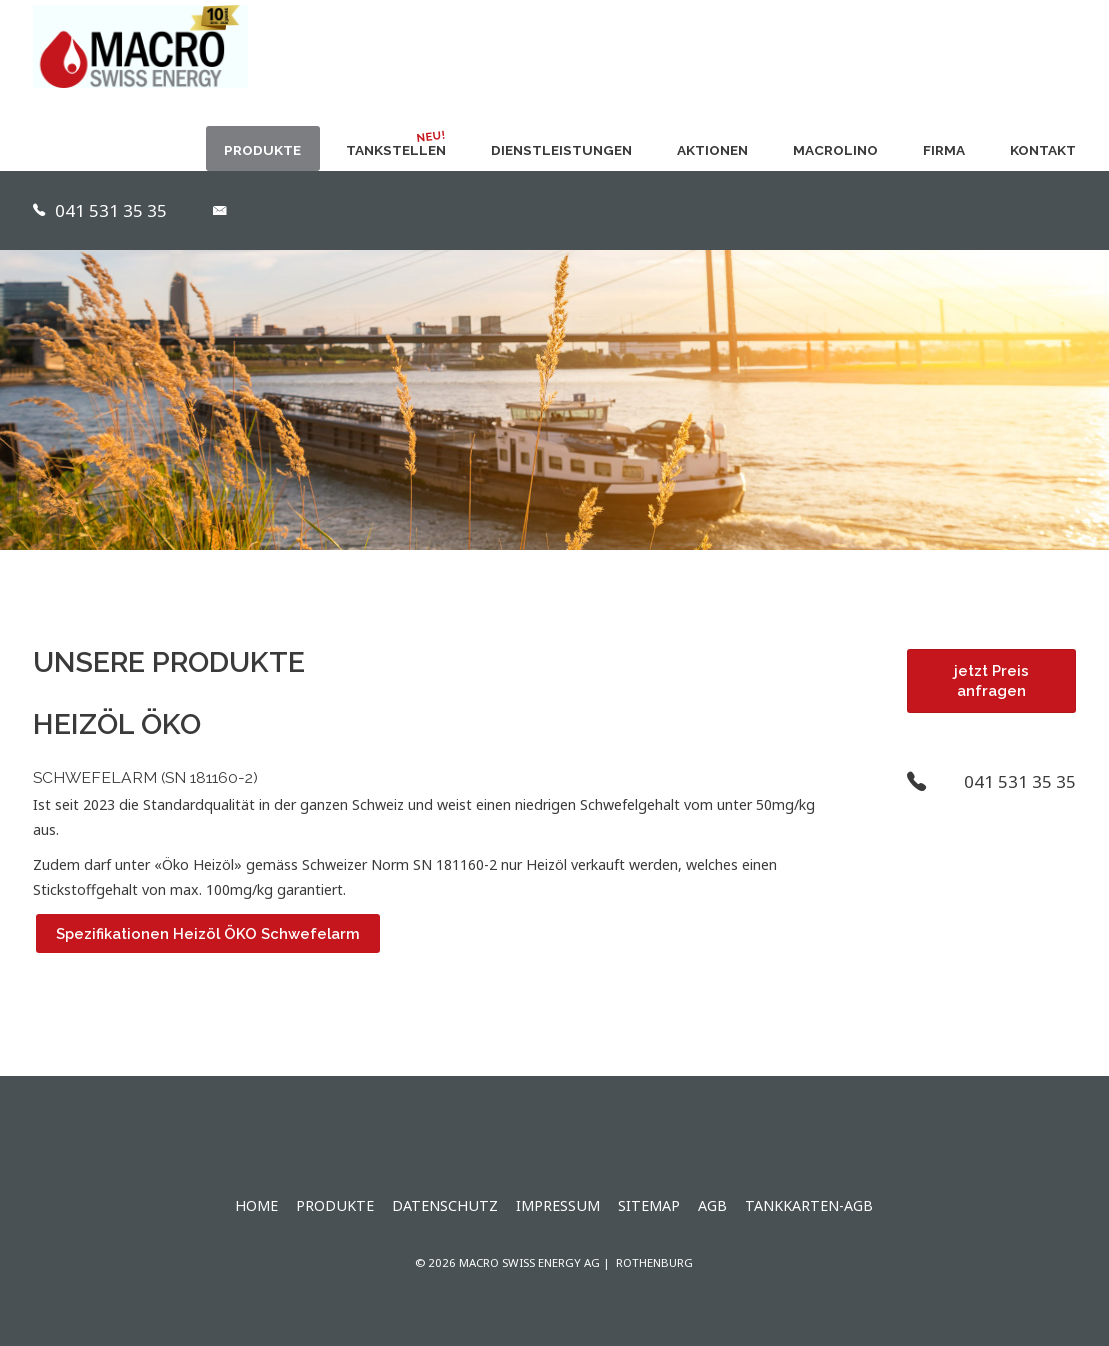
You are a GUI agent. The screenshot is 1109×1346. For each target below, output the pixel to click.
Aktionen (712, 150)
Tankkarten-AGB (809, 1205)
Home (256, 1205)
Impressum (558, 1205)
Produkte (262, 150)
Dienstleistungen (561, 150)
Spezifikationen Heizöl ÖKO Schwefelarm (208, 933)
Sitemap (649, 1205)
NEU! (431, 136)
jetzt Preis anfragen (991, 680)
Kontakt (1043, 150)
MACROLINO (835, 150)
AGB (712, 1205)
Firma (944, 150)
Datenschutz (445, 1205)
